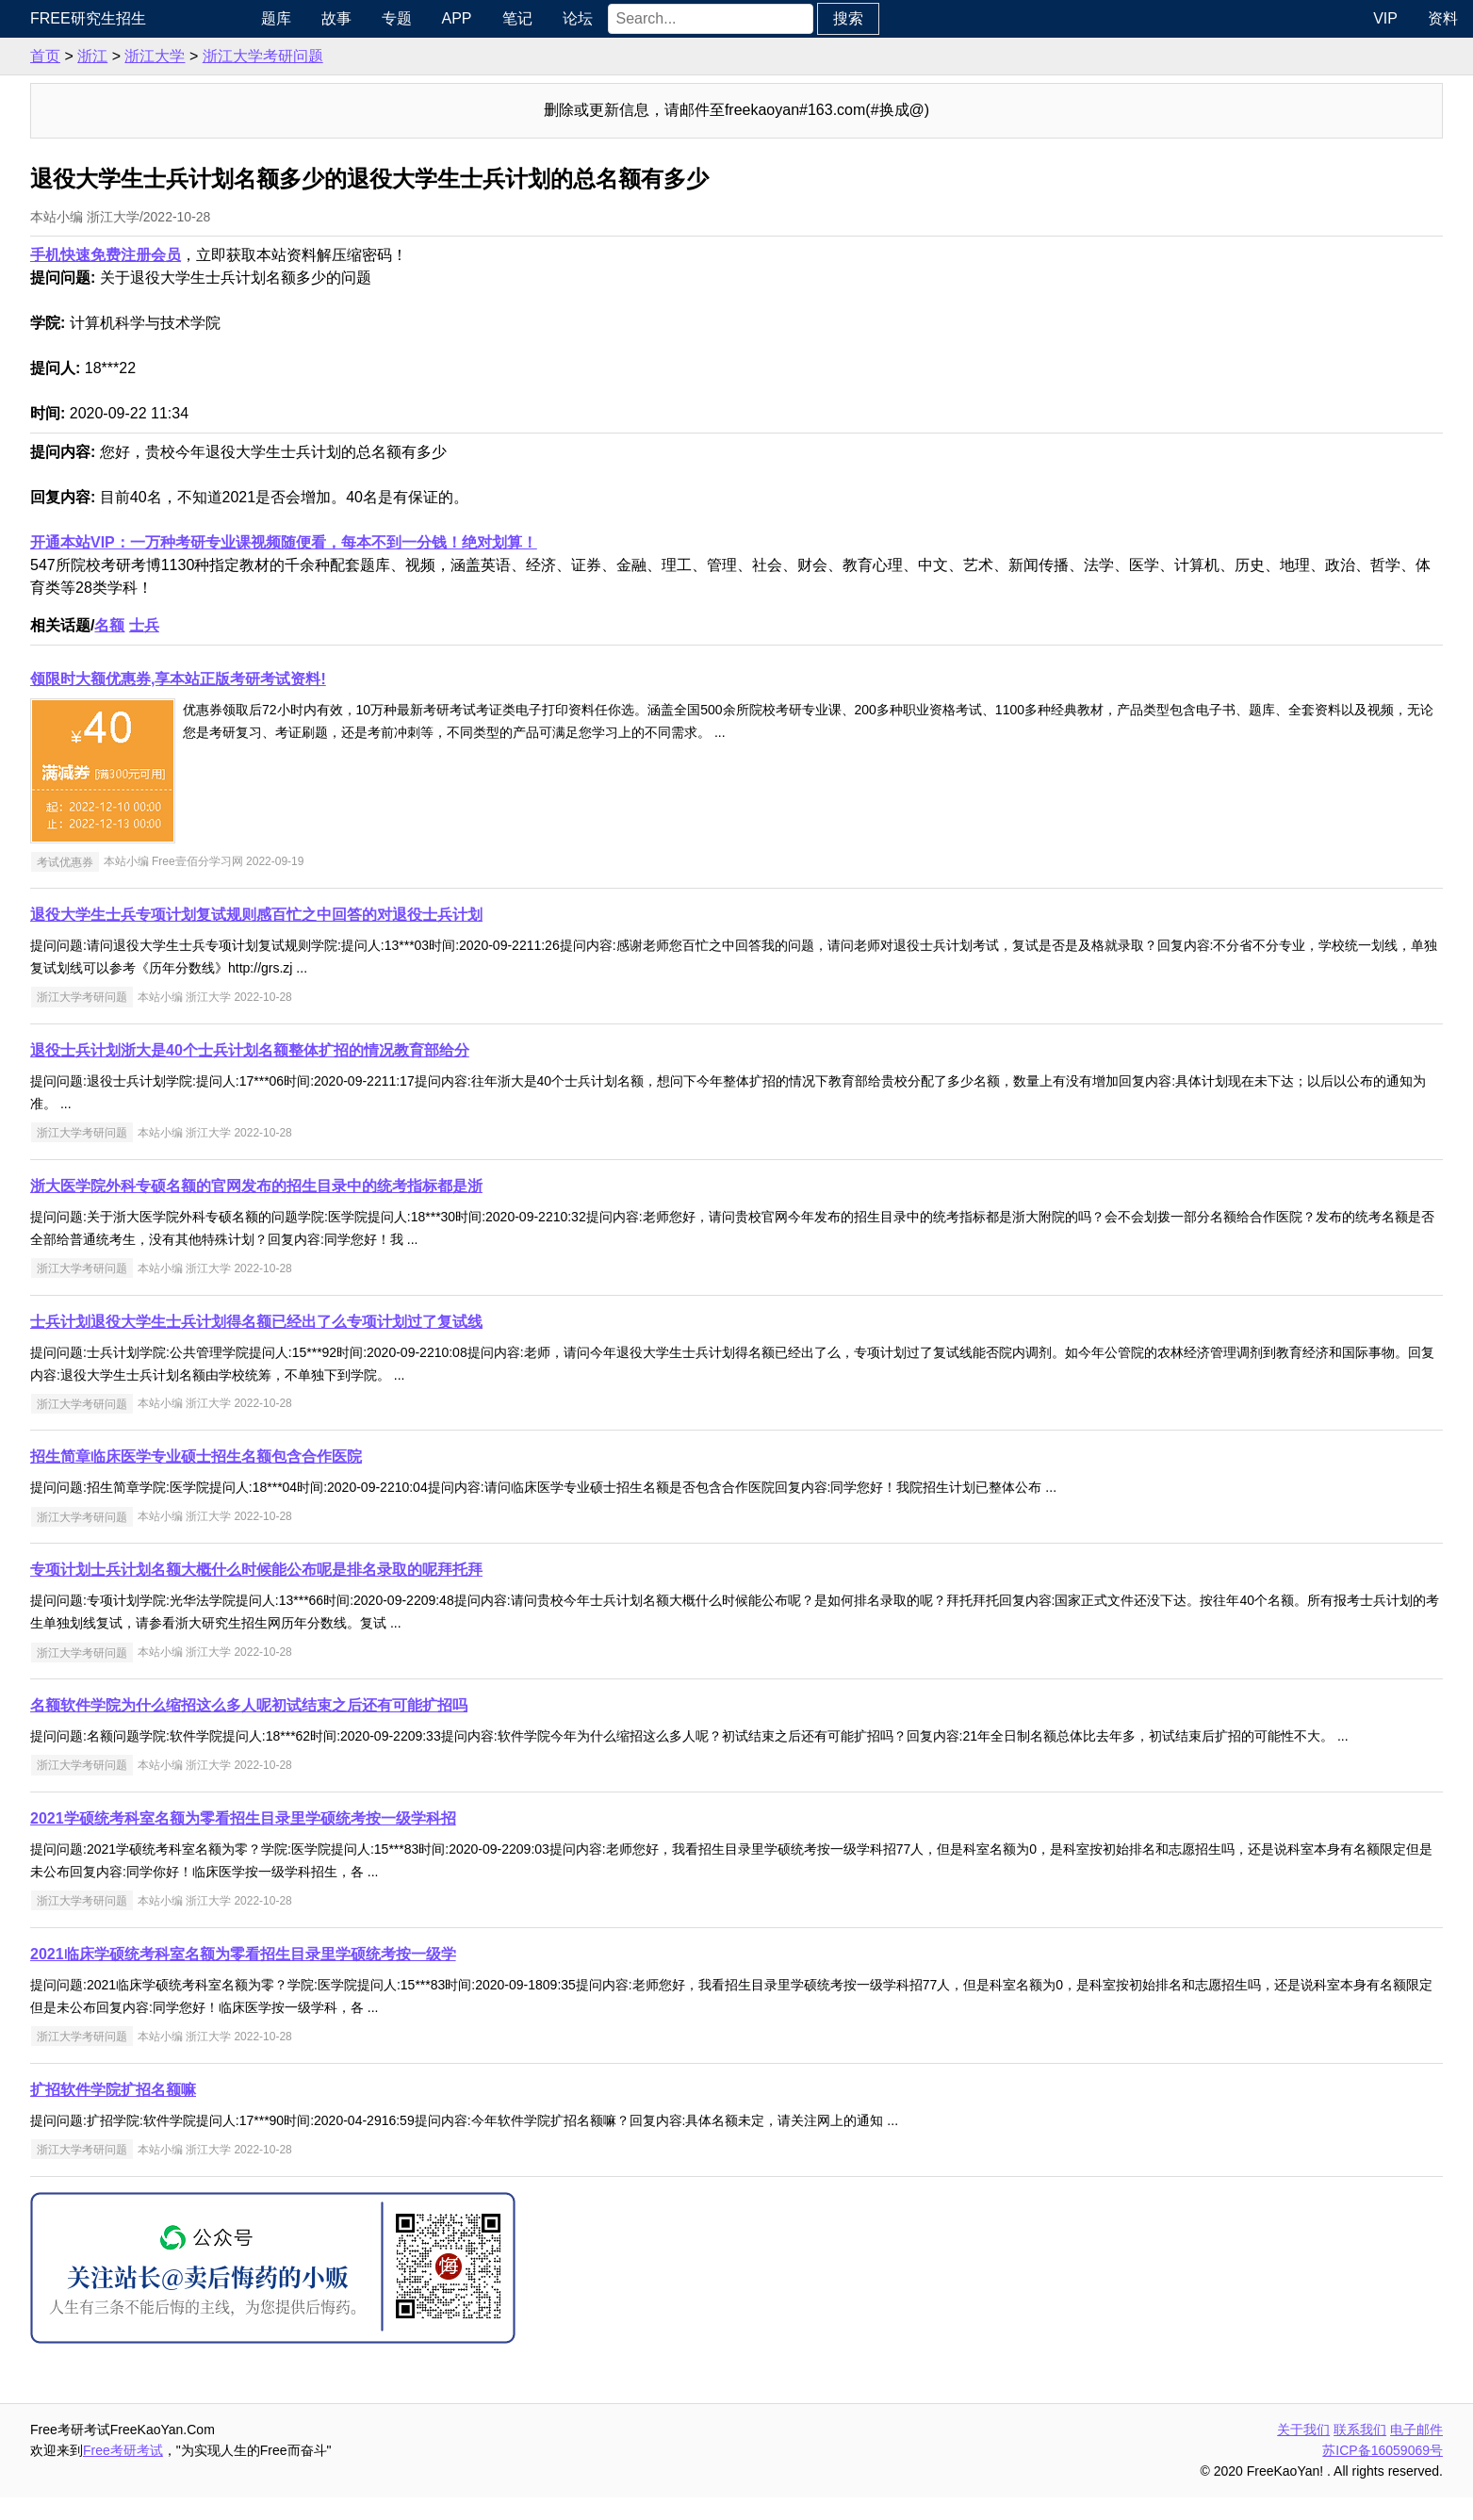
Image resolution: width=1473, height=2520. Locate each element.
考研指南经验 (60, 171)
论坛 (703, 18)
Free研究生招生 (239, 18)
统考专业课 (52, 133)
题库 (401, 18)
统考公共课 (52, 96)
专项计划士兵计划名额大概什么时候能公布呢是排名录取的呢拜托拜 (407, 1570)
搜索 (973, 18)
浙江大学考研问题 (413, 56)
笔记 (643, 18)
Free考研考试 (274, 2472)
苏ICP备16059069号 (1382, 2472)
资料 (1443, 18)
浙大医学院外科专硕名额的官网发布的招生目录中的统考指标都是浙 (407, 1186)
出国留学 (45, 398)
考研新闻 (45, 57)
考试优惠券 (216, 861)
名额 (260, 625)
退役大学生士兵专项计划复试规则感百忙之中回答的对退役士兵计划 (407, 915)
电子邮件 (1416, 2452)
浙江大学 (305, 56)
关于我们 (1303, 2452)
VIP (1385, 18)
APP (582, 18)
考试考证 (45, 360)
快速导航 (45, 18)
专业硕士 (45, 246)
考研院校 (45, 209)
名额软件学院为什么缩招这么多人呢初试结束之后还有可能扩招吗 (399, 1705)
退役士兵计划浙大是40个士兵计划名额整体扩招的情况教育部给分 (400, 1050)
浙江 (243, 56)
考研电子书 (52, 322)
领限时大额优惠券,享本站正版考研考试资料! (329, 679)
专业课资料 (52, 284)
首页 (196, 56)
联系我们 (1360, 2452)
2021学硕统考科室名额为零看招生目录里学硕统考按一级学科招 (394, 1841)
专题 (522, 18)
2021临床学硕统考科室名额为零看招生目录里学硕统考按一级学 (394, 1977)
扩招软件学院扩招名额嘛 (264, 2112)
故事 (462, 18)
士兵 (295, 625)
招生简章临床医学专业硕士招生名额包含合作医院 (347, 1456)
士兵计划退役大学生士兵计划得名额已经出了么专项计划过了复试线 (407, 1322)
